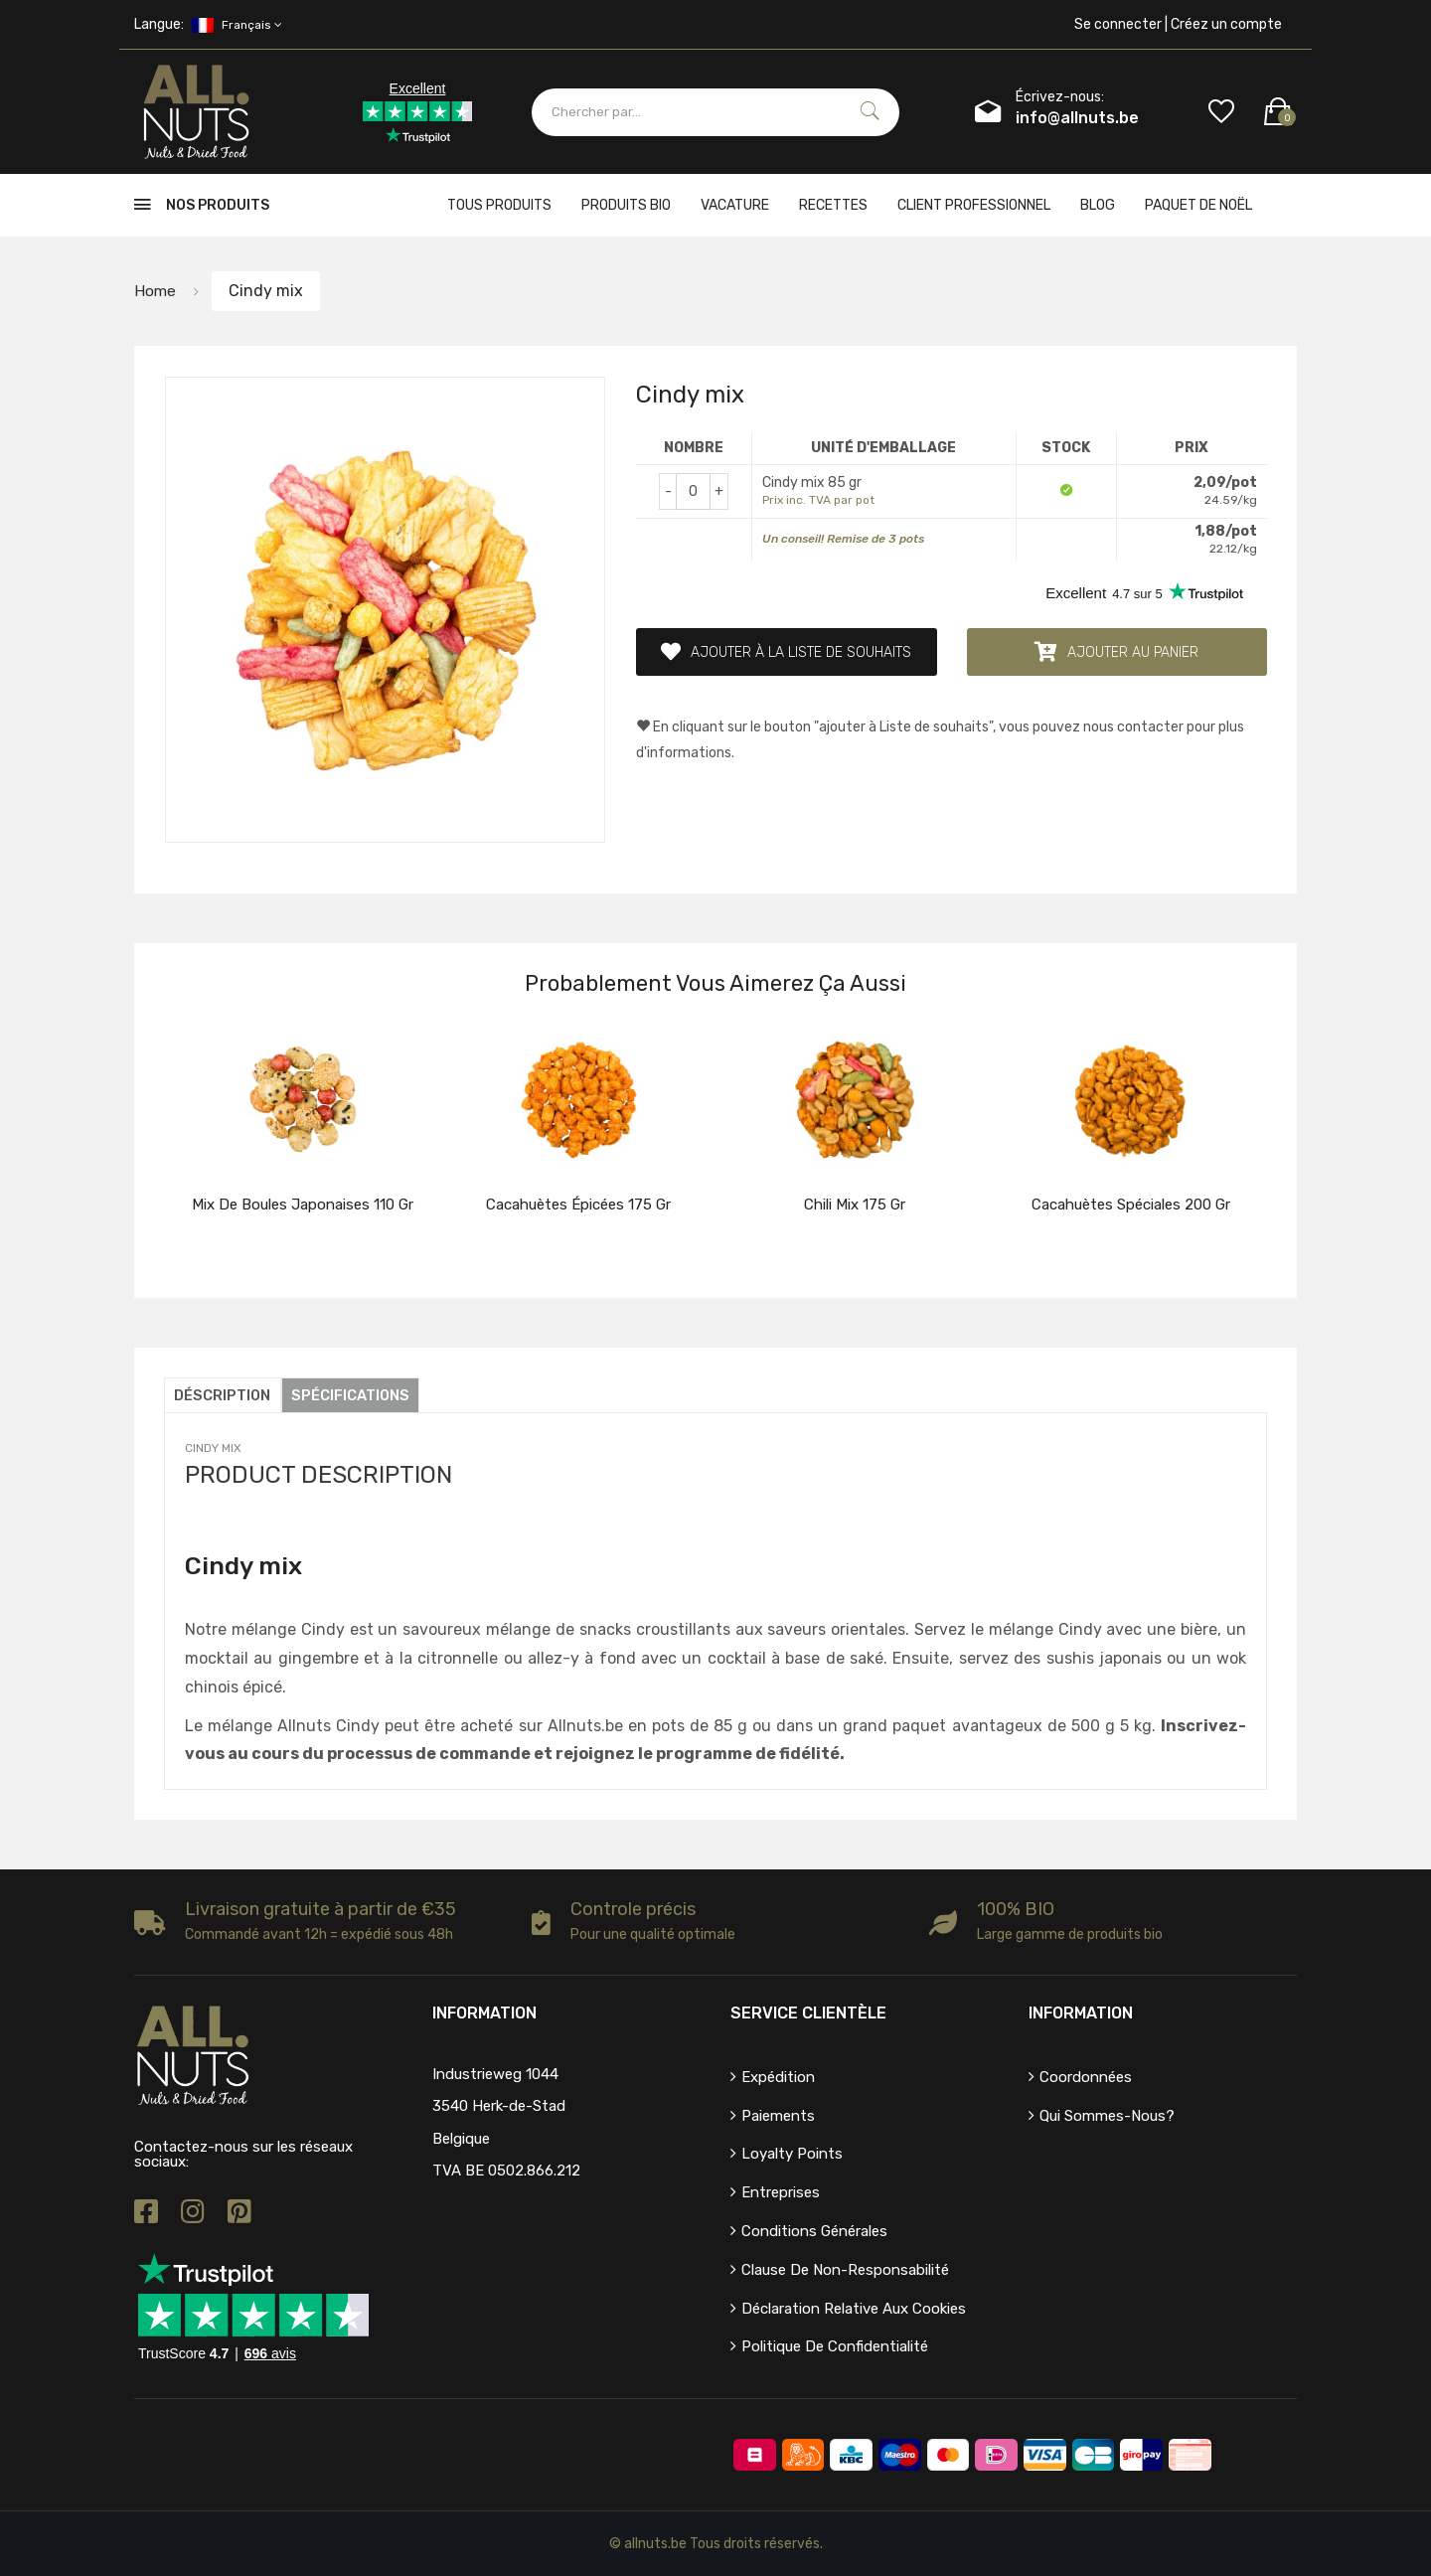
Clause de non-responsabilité (845, 2270)
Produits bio (626, 205)
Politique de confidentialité (834, 2346)
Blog (1097, 205)
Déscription (223, 1395)
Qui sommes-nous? (1107, 2116)
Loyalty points (792, 2154)
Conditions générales (814, 2231)
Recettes (833, 205)
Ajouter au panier (1116, 652)
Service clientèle (808, 2013)
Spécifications (353, 1395)
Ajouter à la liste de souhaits (786, 652)
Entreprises (780, 2192)
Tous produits (499, 205)
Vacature (735, 205)
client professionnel (973, 205)
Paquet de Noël (1198, 205)
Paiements (778, 2116)
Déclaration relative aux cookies (853, 2309)
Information (1081, 2013)
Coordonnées (1085, 2077)
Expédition (778, 2077)
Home (155, 290)
